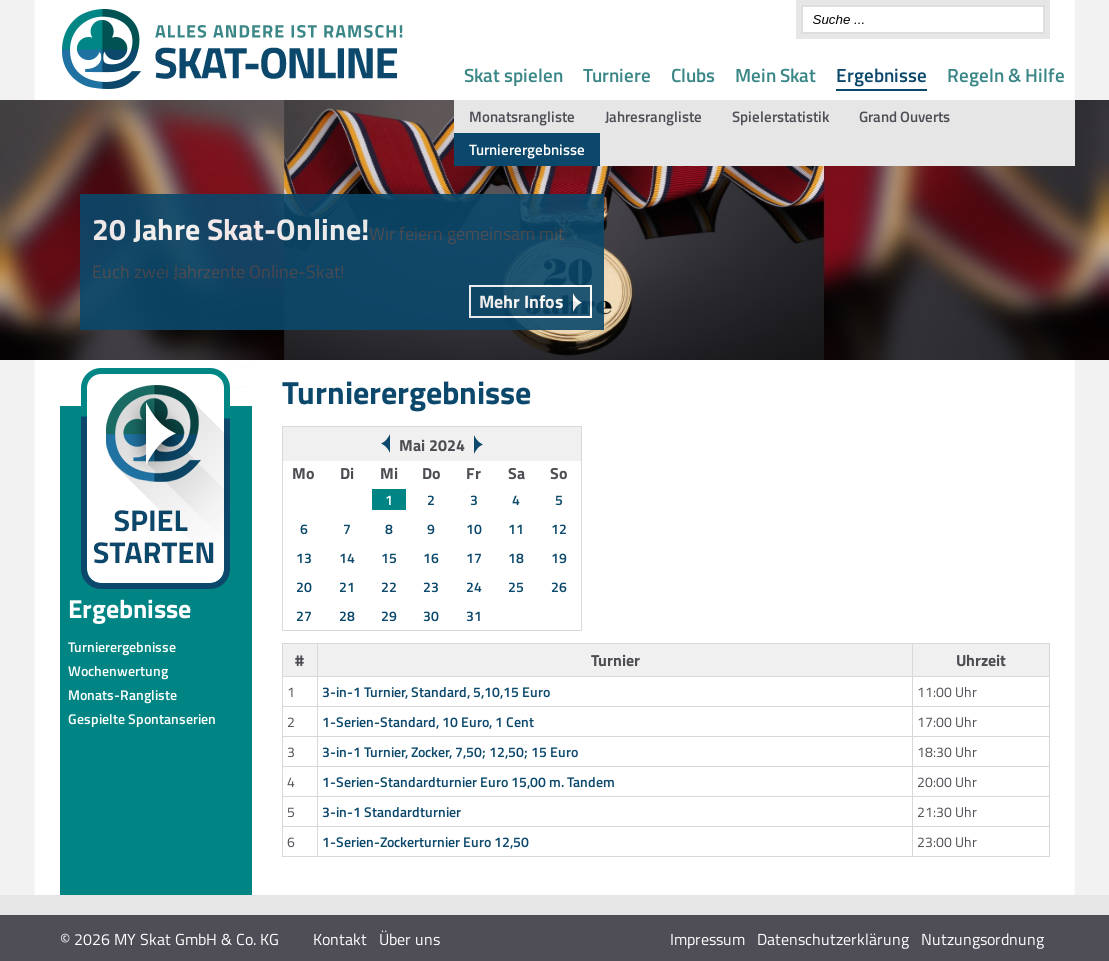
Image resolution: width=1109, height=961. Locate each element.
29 (389, 615)
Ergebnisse (881, 74)
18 (516, 557)
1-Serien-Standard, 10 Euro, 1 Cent (428, 721)
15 (389, 557)
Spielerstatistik (780, 116)
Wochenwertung (118, 670)
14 (347, 557)
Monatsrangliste (522, 116)
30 (431, 615)
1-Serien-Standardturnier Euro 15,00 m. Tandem (468, 781)
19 (559, 557)
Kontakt (340, 939)
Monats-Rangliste (122, 694)
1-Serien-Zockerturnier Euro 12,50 (425, 841)
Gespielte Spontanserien (142, 718)
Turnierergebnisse (527, 149)
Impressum (707, 939)
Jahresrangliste (653, 116)
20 (304, 586)
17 (474, 557)
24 (474, 586)
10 (474, 528)
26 (559, 586)
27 (304, 615)
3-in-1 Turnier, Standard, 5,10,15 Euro (436, 691)
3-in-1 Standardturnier (391, 811)
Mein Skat (775, 74)
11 (516, 528)
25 (516, 586)
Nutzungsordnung (982, 939)
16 (431, 557)
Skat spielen (513, 74)
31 (474, 615)
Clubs (693, 74)
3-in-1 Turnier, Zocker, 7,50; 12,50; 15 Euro (450, 751)
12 (559, 528)
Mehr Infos (521, 301)
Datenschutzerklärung (833, 939)
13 (304, 557)
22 (389, 586)
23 (431, 586)
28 (347, 615)
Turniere (617, 74)
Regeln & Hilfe (1006, 74)
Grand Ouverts (904, 116)
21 (347, 586)
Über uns (409, 939)
